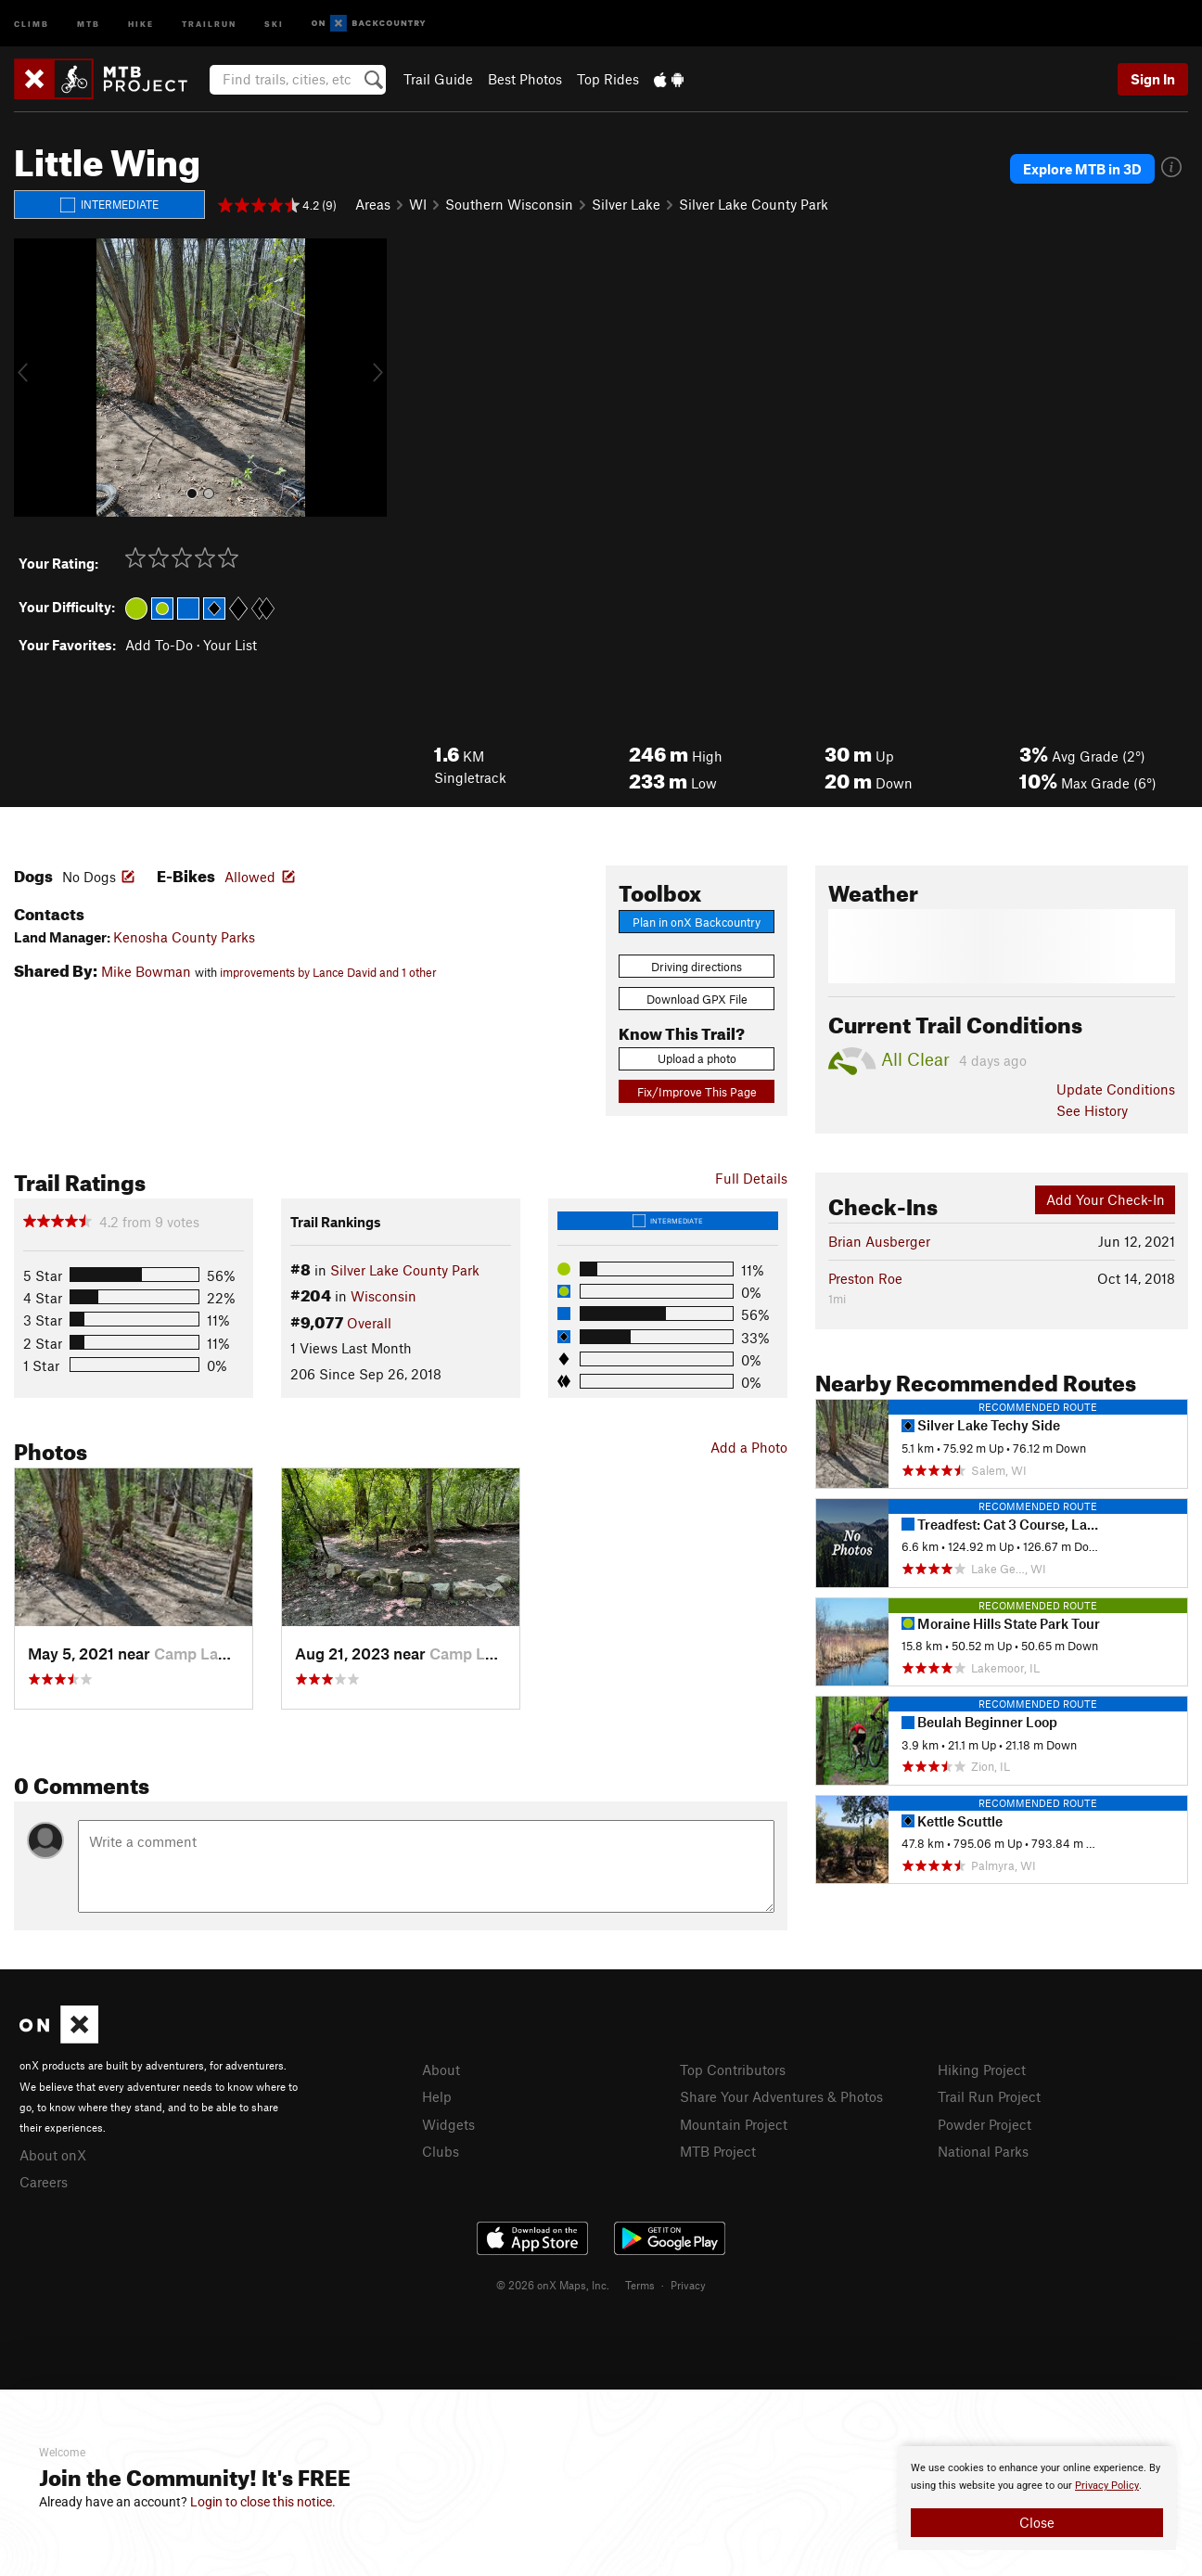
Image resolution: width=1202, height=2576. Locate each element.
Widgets (448, 2124)
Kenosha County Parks (184, 937)
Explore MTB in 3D (1082, 168)
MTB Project (718, 2151)
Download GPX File (697, 999)
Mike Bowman (146, 971)
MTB (88, 23)
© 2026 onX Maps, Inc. (552, 2284)
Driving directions (696, 966)
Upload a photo (697, 1058)
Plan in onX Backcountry (697, 922)
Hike (141, 23)
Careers (43, 2181)
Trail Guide (438, 78)
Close (1037, 2522)
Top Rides (608, 78)
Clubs (440, 2151)
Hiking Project (982, 2069)
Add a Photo (748, 1447)
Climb (31, 23)
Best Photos (525, 78)
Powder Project (984, 2124)
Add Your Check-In (1105, 1199)
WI (418, 204)
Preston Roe (865, 1278)
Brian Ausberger (879, 1241)
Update (1115, 1089)
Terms (640, 2284)
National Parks (983, 2151)
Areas (372, 204)
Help (437, 2096)
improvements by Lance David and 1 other (328, 972)
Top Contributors (733, 2069)
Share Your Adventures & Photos (781, 2096)
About (441, 2069)
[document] (1037, 2498)
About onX (52, 2155)
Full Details (751, 1178)
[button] (32, 377)
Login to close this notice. (263, 2501)
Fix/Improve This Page (697, 1091)
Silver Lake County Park (753, 204)
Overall (369, 1322)
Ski (274, 23)
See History (1092, 1110)
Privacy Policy (1107, 2486)
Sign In (1153, 78)
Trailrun (209, 23)
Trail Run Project (989, 2096)
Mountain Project (733, 2124)
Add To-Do (159, 644)
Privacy (688, 2284)
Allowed (249, 876)
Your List (230, 644)
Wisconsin (383, 1296)
